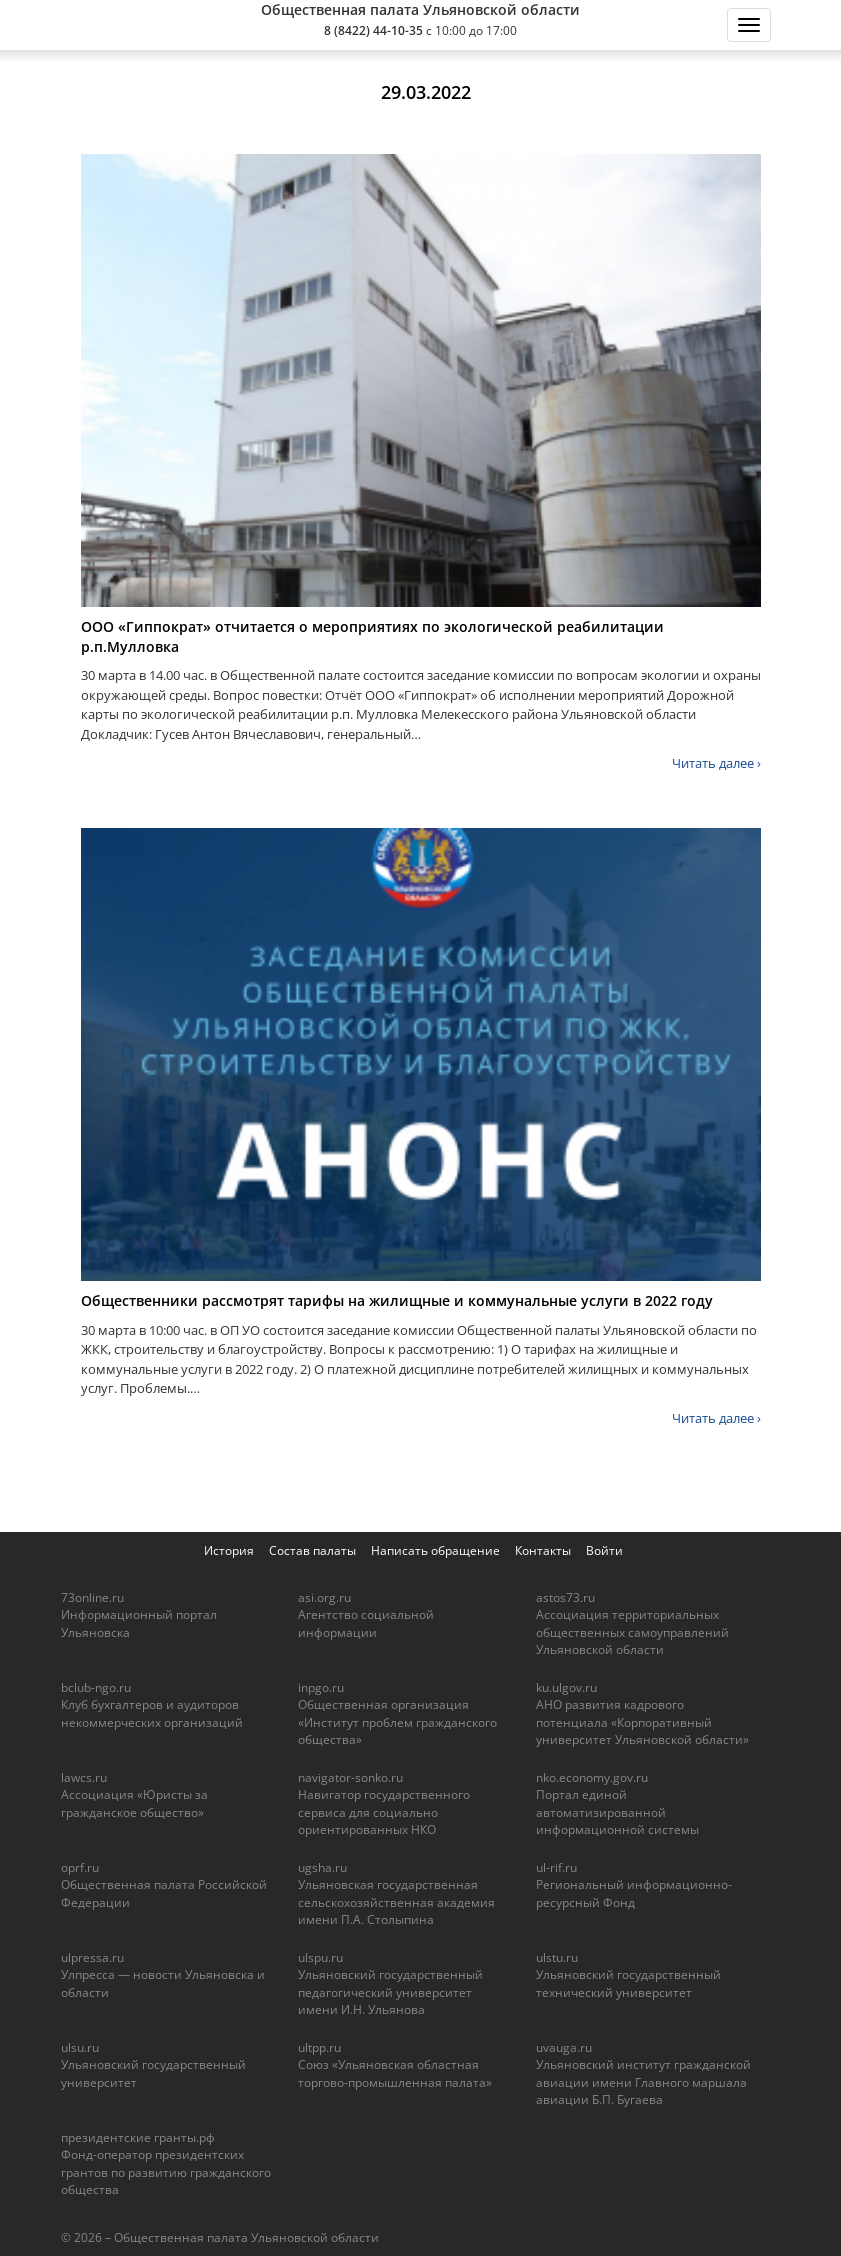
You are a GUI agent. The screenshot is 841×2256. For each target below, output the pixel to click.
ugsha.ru (322, 1867)
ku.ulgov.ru (566, 1687)
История (229, 1550)
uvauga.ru (564, 2047)
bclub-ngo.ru (96, 1687)
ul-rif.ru (556, 1867)
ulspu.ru (320, 1957)
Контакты (543, 1550)
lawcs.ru (84, 1777)
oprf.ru (80, 1867)
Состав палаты (312, 1550)
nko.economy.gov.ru (592, 1777)
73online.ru (92, 1597)
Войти (604, 1550)
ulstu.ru (557, 1957)
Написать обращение (435, 1550)
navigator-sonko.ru (350, 1777)
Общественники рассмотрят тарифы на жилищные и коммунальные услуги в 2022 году (397, 1300)
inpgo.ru (321, 1687)
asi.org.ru (324, 1597)
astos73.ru (565, 1597)
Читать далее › (716, 763)
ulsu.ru (80, 2047)
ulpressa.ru (92, 1957)
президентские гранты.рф (138, 2137)
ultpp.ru (319, 2047)
